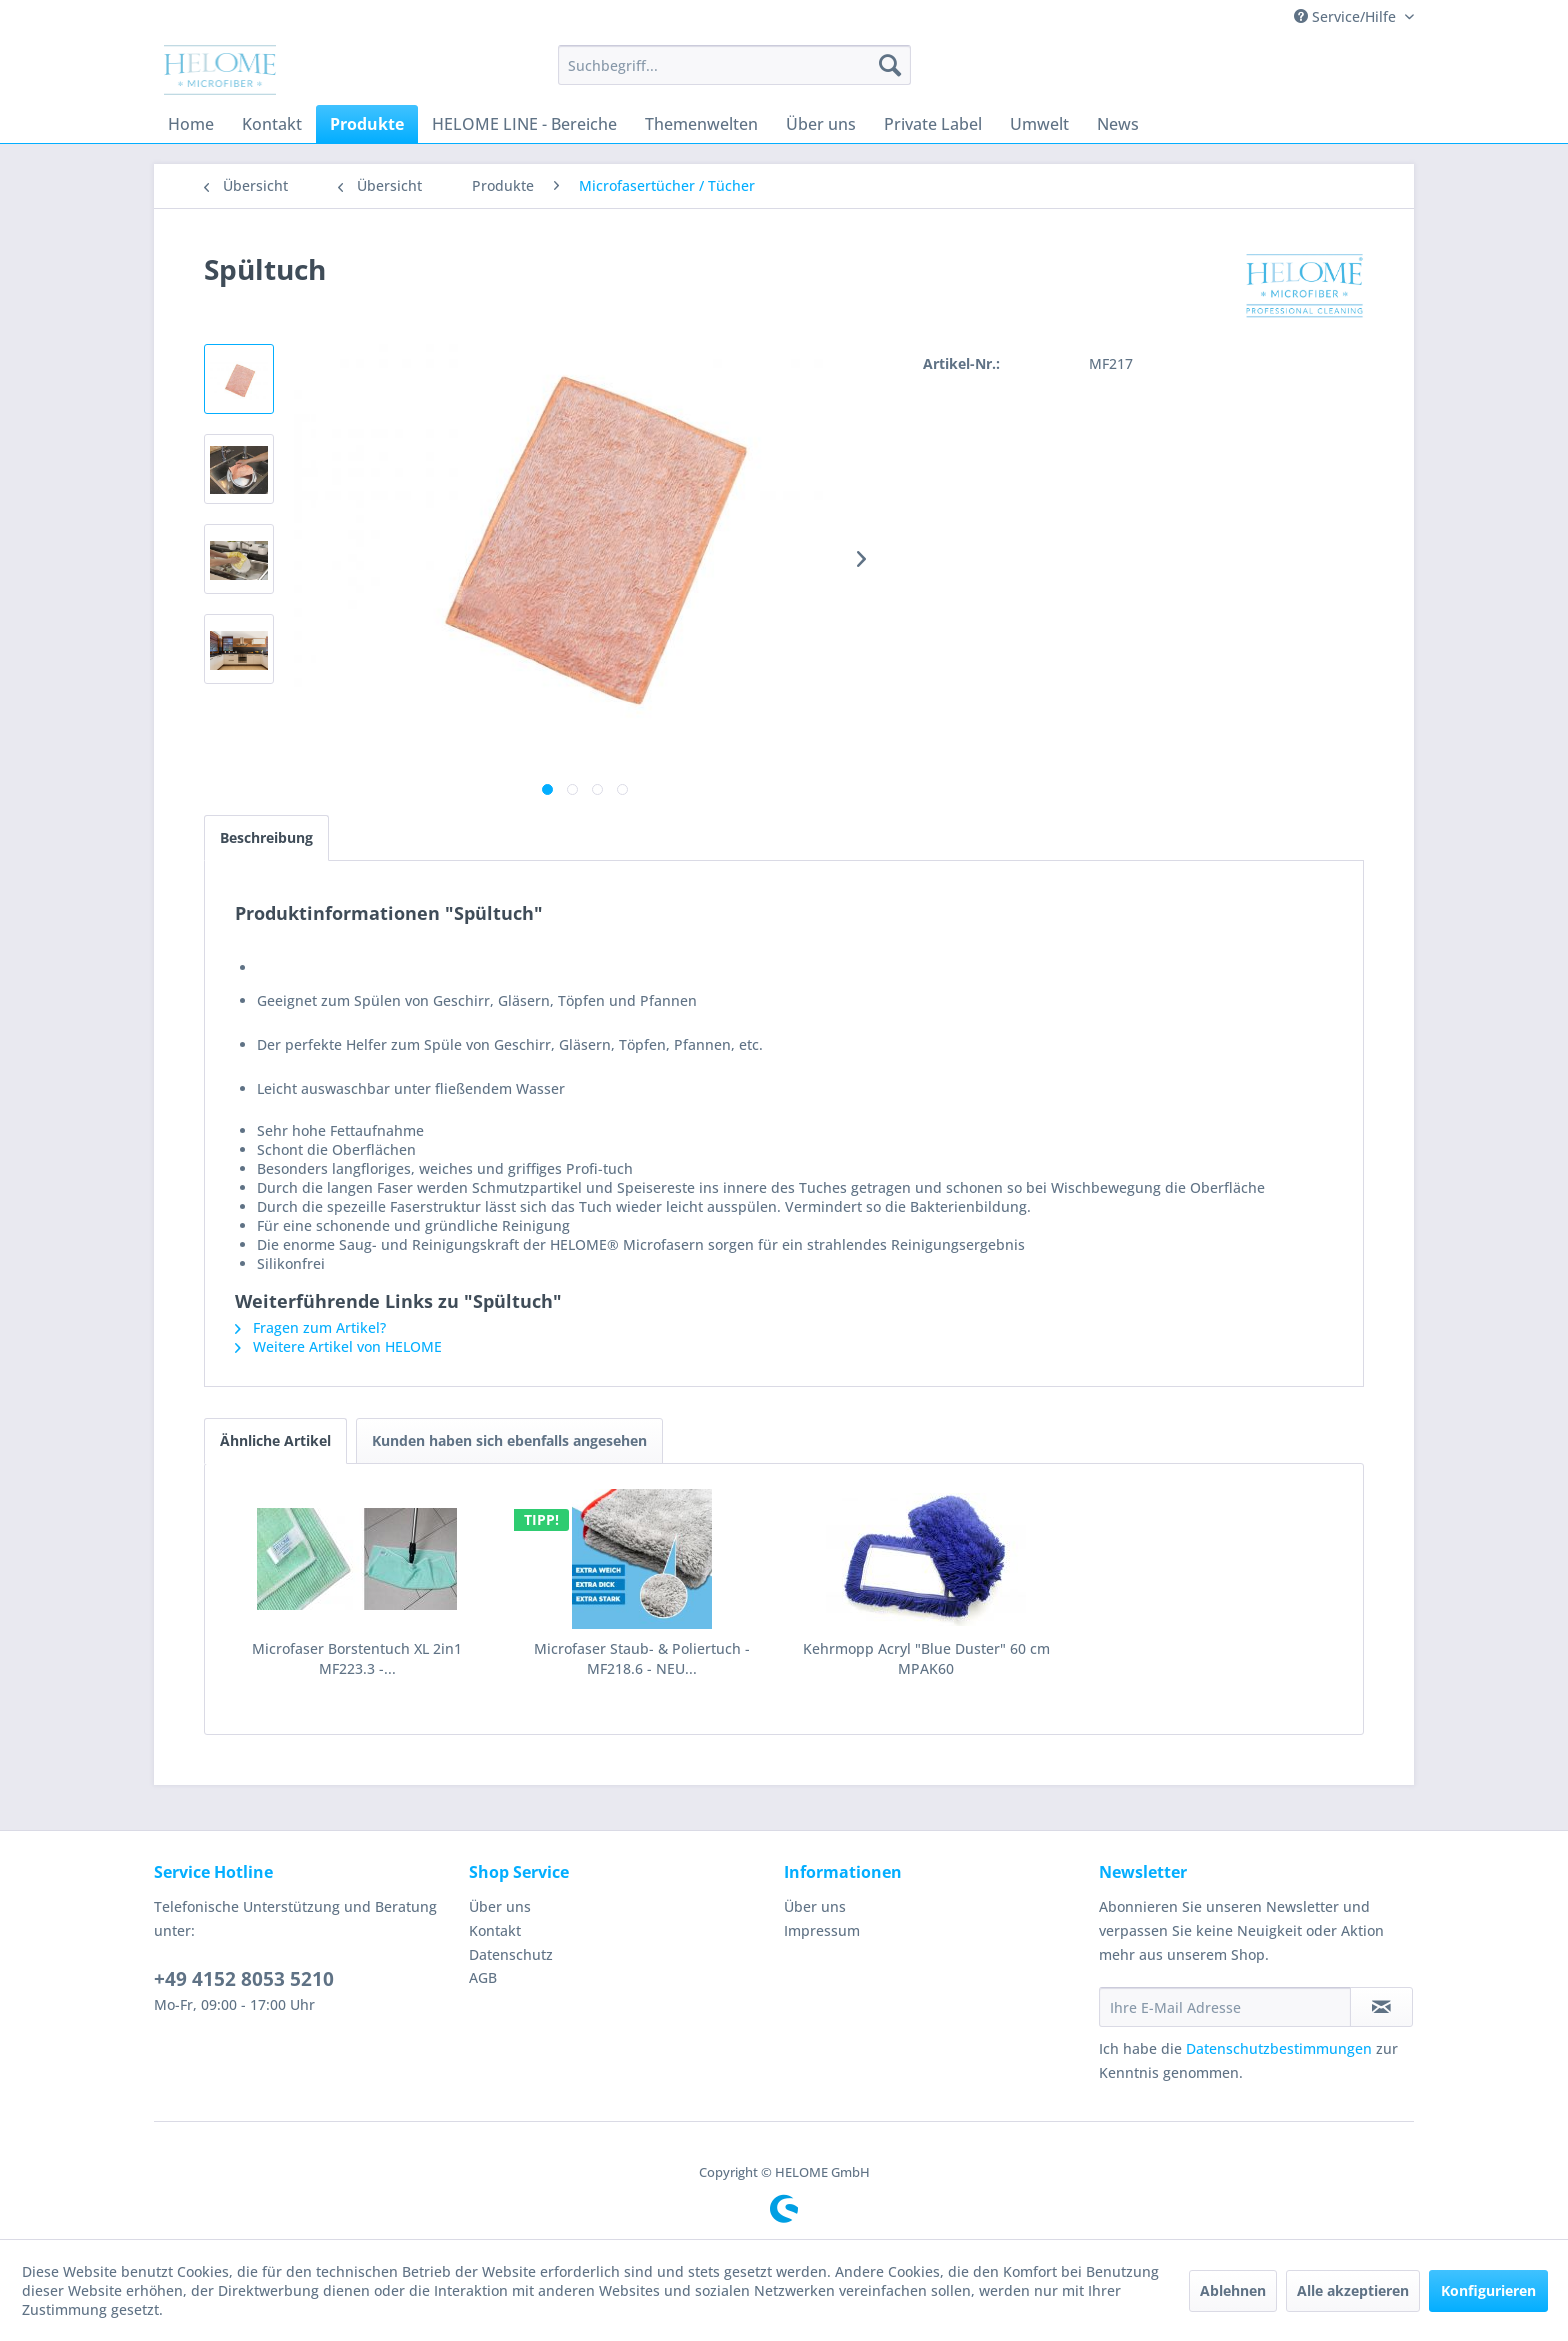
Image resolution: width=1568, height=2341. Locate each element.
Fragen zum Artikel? (310, 1327)
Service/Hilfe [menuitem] (1347, 16)
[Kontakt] (272, 124)
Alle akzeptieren (1353, 2290)
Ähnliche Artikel (275, 1440)
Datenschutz (511, 1954)
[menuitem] (734, 65)
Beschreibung (266, 837)
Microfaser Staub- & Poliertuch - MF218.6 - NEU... (642, 1658)
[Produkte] (367, 124)
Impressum (822, 1930)
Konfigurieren (1488, 2290)
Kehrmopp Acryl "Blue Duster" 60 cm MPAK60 (926, 1658)
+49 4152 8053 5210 (244, 1979)
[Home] (191, 124)
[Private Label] (933, 124)
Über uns (500, 1906)
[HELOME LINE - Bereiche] (524, 124)
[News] (1118, 124)
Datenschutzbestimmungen (1279, 2048)
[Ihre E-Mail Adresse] (1225, 2007)
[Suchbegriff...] (734, 65)
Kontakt (495, 1930)
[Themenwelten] (701, 124)
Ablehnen (1233, 2290)
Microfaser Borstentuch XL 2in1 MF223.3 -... (357, 1658)
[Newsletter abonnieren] (1381, 2007)
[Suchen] (890, 65)
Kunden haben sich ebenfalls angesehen (509, 1440)
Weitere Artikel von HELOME (338, 1346)
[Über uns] (821, 124)
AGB (483, 1977)
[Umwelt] (1039, 124)
